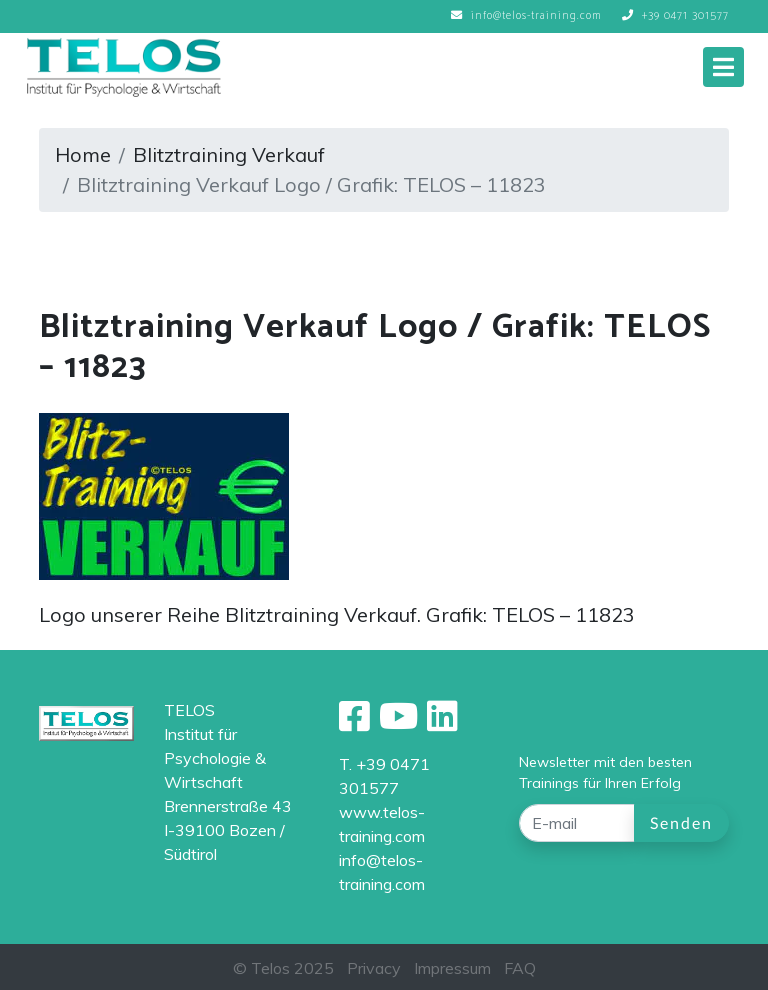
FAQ (520, 968)
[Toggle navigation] (723, 67)
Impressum (452, 968)
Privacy (374, 968)
